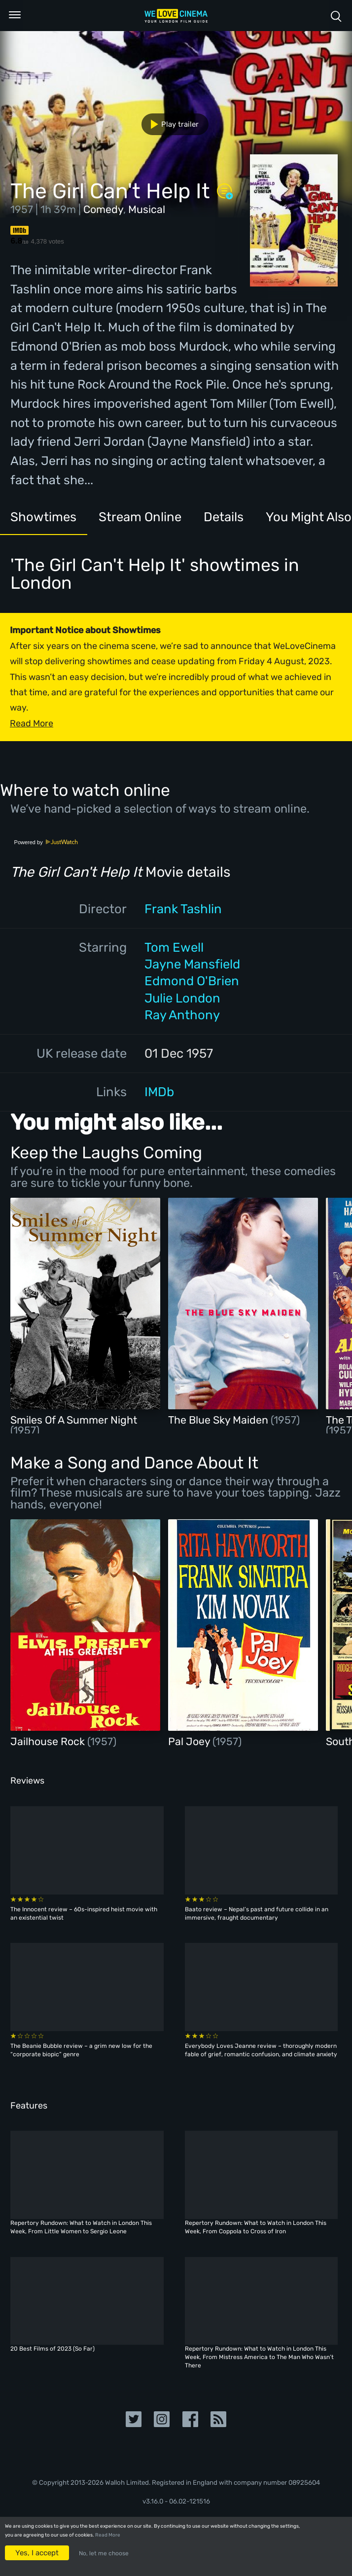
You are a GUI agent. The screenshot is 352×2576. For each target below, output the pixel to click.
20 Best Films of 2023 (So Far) (52, 2348)
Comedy (103, 209)
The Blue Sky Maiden (219, 1420)
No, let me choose (104, 2553)
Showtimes (43, 516)
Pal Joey (190, 1741)
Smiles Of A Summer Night (73, 1420)
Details (224, 516)
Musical (146, 209)
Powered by (46, 842)
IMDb (159, 1091)
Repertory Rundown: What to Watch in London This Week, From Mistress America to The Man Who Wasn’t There (259, 2357)
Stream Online (140, 516)
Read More (107, 2535)
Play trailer (171, 124)
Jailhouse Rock (48, 1741)
